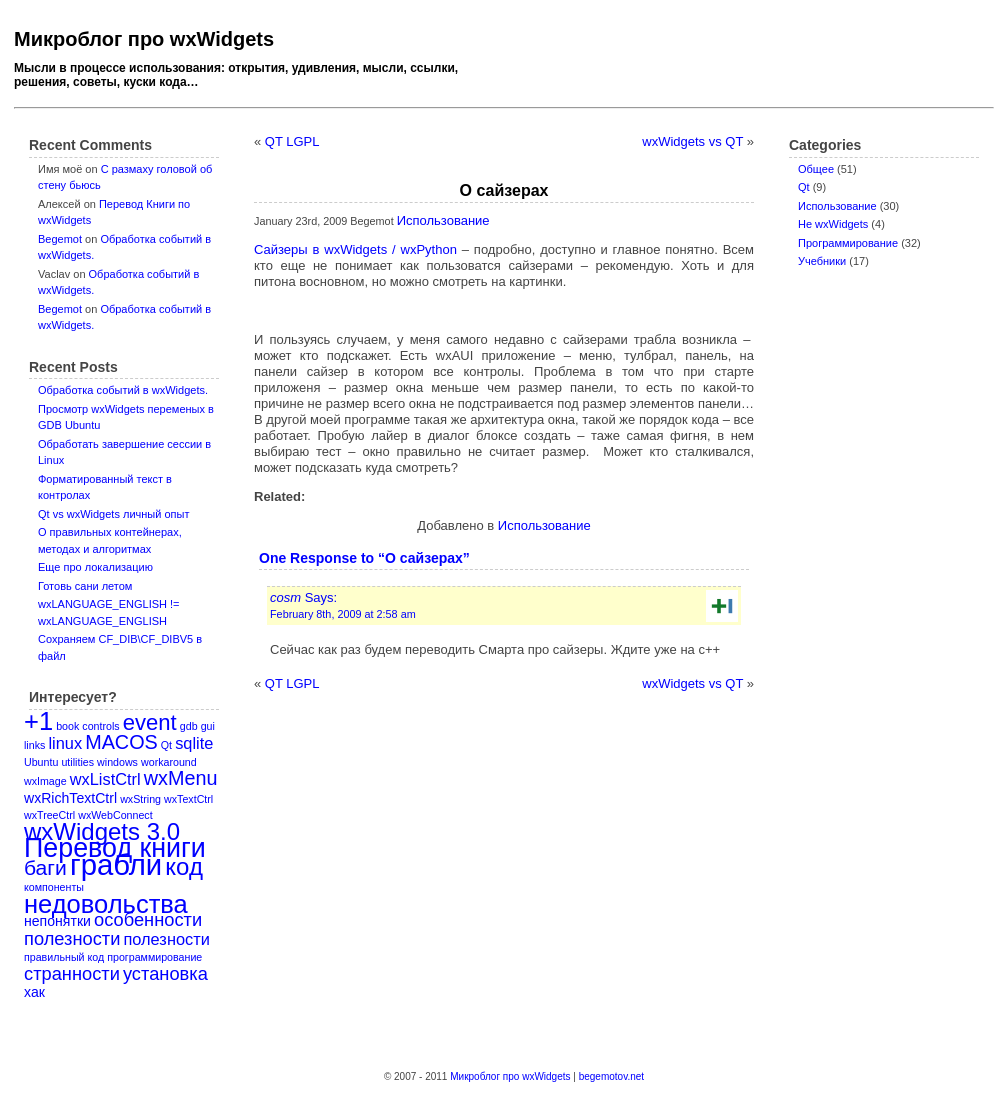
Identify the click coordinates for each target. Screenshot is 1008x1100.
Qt (804, 187)
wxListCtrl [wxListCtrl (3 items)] (105, 779)
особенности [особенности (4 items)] (148, 919)
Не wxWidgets (833, 224)
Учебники (822, 261)
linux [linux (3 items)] (65, 743)
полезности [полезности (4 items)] (72, 938)
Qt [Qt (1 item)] (166, 745)
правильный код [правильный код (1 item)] (64, 957)
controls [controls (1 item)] (100, 726)
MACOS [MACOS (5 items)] (121, 742)
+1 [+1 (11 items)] (38, 721)
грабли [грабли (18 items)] (116, 864)
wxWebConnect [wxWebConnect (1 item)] (115, 815)
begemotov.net (611, 1076)
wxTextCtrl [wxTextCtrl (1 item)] (188, 799)
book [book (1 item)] (67, 726)
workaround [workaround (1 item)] (169, 762)
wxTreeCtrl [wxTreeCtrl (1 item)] (49, 815)
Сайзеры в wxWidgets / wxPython (355, 249)
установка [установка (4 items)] (165, 973)
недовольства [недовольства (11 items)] (106, 904)
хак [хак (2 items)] (34, 992)
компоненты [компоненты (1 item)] (54, 887)
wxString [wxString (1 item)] (140, 799)
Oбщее (816, 169)
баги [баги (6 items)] (45, 867)
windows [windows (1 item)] (117, 762)
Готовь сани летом (85, 586)
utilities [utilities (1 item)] (77, 762)
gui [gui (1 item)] (208, 726)
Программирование (848, 243)
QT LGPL (292, 141)
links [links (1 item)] (34, 745)
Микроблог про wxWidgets (144, 39)
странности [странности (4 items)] (72, 973)
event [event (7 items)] (150, 722)
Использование (837, 206)
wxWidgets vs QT (692, 141)
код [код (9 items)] (184, 866)
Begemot (60, 239)
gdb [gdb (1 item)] (189, 726)
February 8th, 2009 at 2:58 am (343, 614)
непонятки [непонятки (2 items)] (57, 921)
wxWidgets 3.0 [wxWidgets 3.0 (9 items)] (102, 831)
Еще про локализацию (95, 567)
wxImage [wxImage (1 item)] (45, 781)
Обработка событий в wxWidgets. (123, 390)
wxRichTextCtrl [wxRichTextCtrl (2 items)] (70, 798)
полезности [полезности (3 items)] (166, 939)
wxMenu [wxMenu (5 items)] (181, 778)
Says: (303, 597)
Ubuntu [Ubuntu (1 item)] (41, 762)
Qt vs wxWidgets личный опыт (113, 514)
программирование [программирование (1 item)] (154, 957)
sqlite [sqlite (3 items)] (194, 743)
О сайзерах (504, 190)
